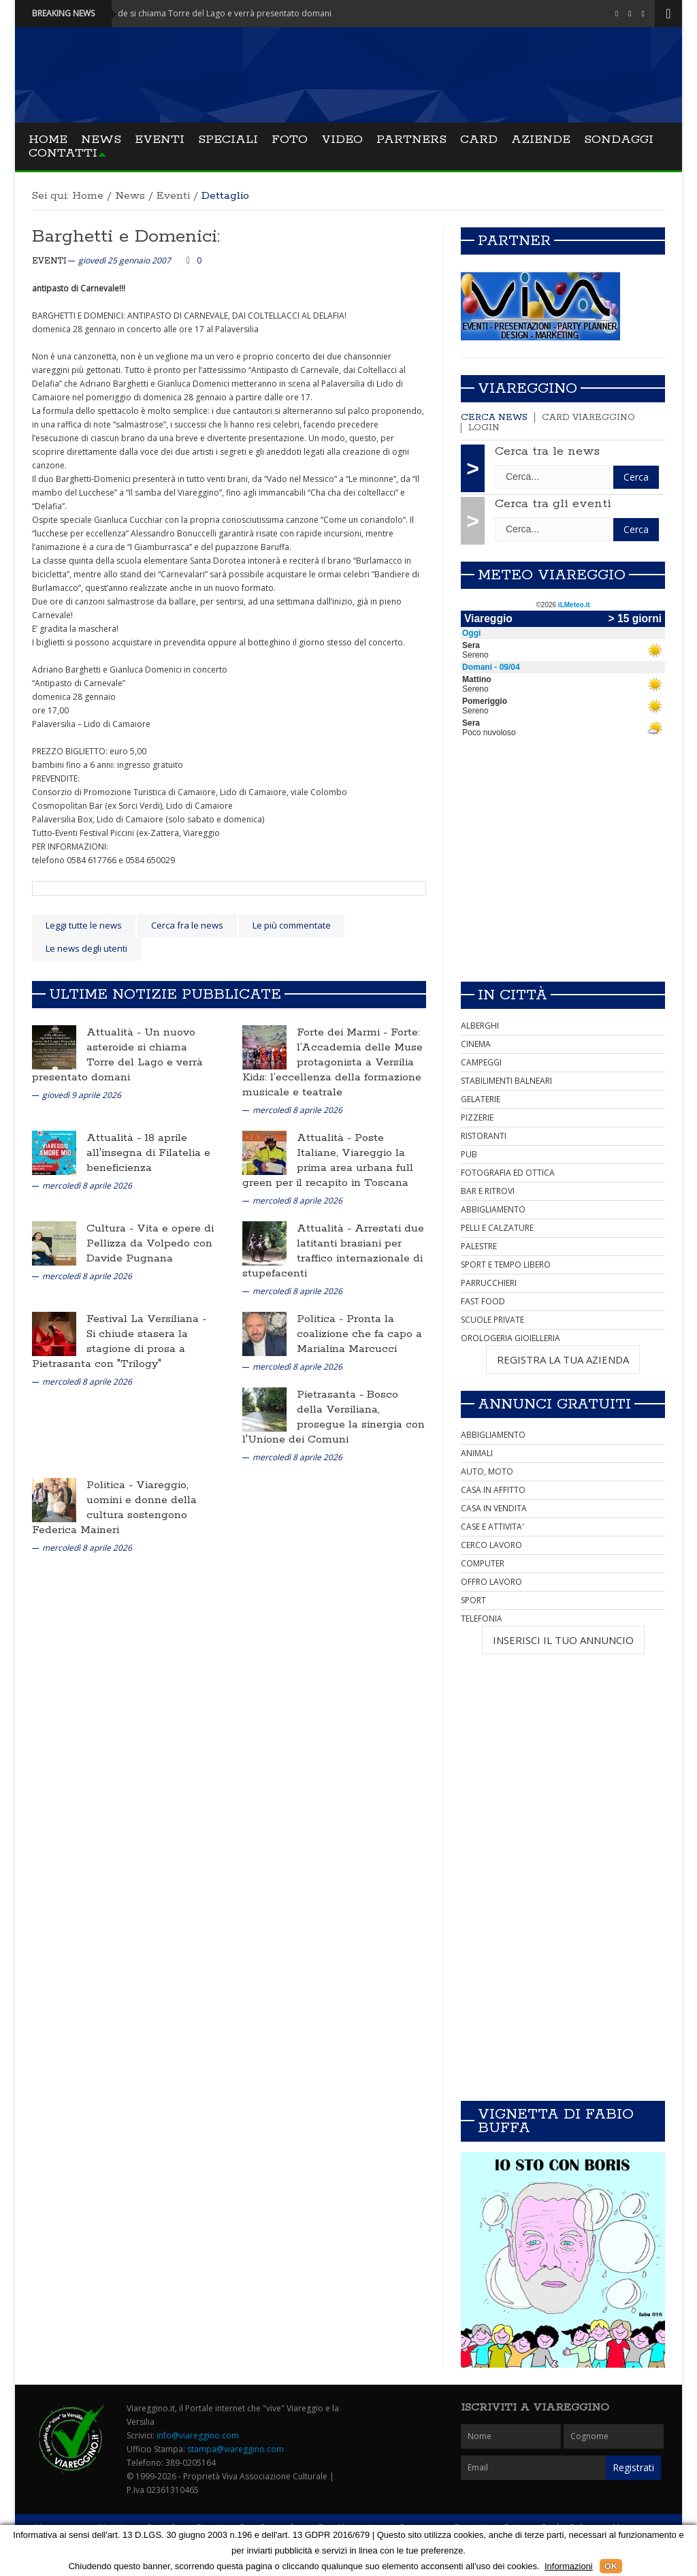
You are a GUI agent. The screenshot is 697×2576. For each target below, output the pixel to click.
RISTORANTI (483, 1136)
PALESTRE (479, 1246)
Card (479, 139)
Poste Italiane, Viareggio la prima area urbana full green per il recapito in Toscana (327, 1160)
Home (48, 139)
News (101, 139)
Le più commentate (292, 925)
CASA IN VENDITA (494, 1508)
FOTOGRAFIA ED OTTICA (508, 1172)
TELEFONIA (481, 1618)
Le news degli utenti (86, 948)
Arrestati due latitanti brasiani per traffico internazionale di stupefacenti (333, 1251)
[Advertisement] (563, 875)
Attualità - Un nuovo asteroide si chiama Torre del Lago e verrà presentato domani (191, 13)
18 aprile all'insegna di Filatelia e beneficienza (148, 1153)
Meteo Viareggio (552, 575)
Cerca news (494, 418)
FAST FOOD (483, 1301)
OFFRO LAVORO (491, 1582)
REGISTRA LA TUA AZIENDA (563, 1359)
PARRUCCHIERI (489, 1283)
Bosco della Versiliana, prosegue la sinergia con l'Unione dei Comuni (333, 1417)
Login (484, 428)
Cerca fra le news (187, 925)
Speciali (228, 139)
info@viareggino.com (198, 2435)
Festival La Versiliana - (146, 1319)
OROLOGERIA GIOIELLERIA (510, 1338)
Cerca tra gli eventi (553, 503)
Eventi (159, 139)
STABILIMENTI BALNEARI (506, 1080)
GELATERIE (480, 1099)
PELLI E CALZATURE (497, 1228)
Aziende (540, 139)
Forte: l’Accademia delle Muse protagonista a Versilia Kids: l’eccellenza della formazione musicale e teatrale (332, 1062)
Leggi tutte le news (84, 925)
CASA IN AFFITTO (493, 1490)
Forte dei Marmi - (344, 1032)
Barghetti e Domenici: (126, 236)
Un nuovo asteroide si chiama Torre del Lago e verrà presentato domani (117, 1054)
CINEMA (476, 1044)
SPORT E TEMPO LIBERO (506, 1264)
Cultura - (111, 1228)
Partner (514, 241)
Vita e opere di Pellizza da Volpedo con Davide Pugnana (150, 1243)
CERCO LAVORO (491, 1545)
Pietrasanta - (332, 1394)
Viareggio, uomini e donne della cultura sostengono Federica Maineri (114, 1507)
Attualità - (115, 1032)
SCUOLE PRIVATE (492, 1319)
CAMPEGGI (481, 1062)
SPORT (473, 1600)
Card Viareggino (588, 418)
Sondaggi (618, 139)
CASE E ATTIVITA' (492, 1526)
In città (512, 995)
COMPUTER (482, 1563)
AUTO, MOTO (487, 1471)
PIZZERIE (477, 1117)
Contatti (63, 153)
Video (342, 139)
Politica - (321, 1319)
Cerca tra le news (547, 451)
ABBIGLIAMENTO (493, 1209)
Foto (290, 139)
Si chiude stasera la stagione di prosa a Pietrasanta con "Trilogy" (110, 1349)
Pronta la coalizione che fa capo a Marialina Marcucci (359, 1334)
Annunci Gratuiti (554, 1404)
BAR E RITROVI (488, 1191)
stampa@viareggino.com (235, 2449)
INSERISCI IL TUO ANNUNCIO (563, 1640)
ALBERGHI (480, 1025)
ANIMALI (477, 1453)
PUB (469, 1154)
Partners (411, 139)
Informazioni (569, 2566)
